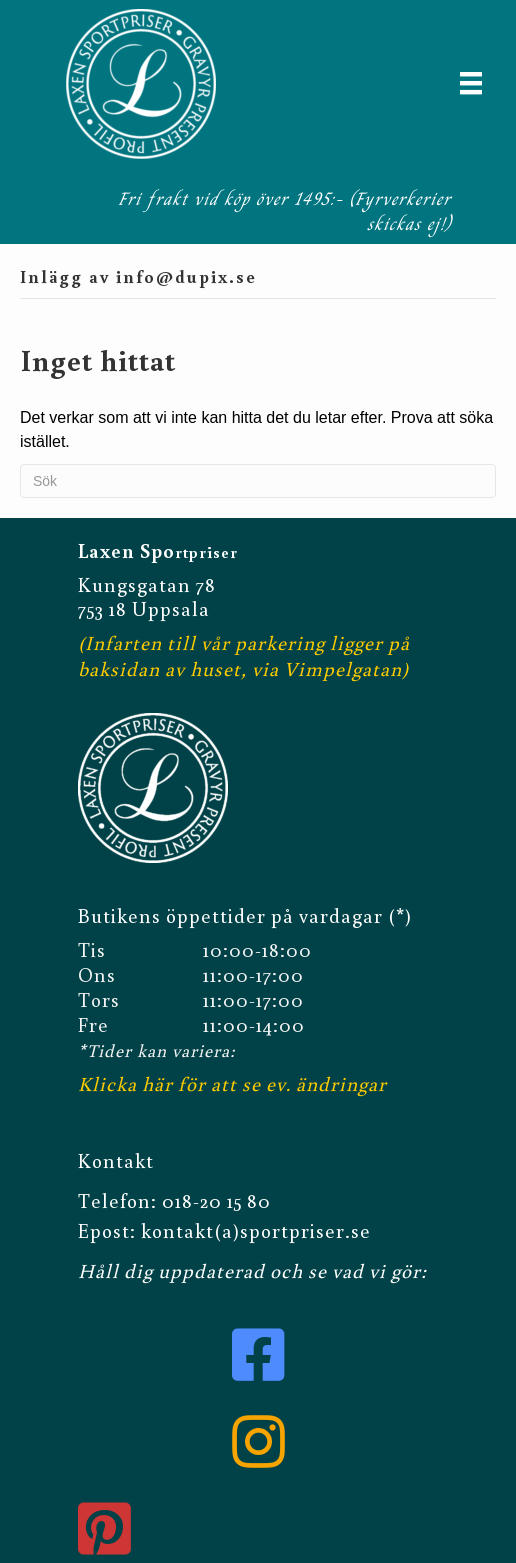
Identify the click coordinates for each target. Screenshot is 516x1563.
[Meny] (471, 83)
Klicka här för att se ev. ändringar (232, 1079)
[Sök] (258, 481)
